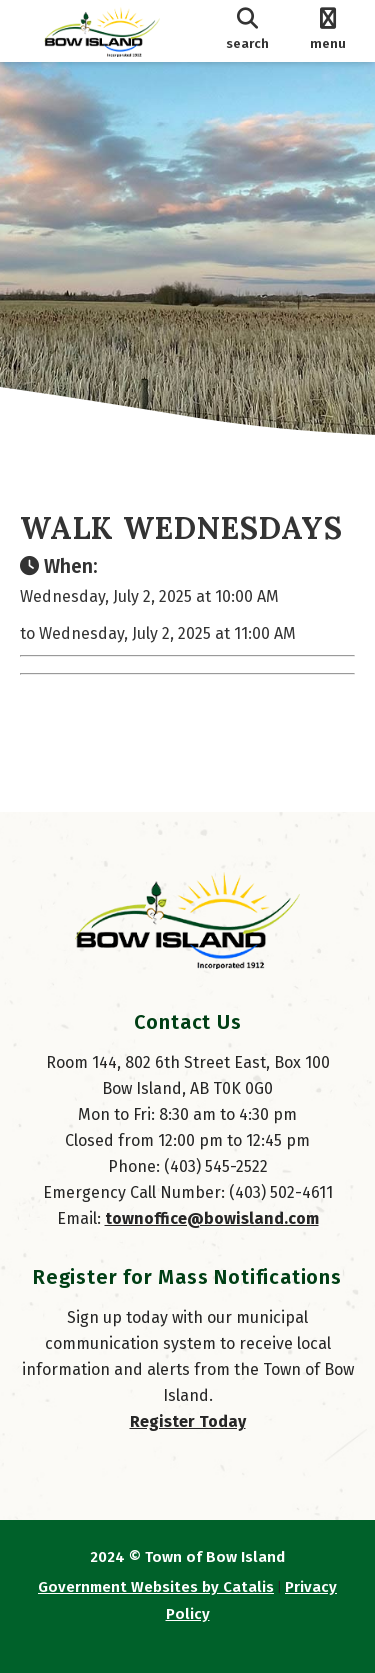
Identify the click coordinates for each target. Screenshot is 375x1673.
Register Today (188, 1421)
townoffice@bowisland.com (212, 1218)
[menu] (327, 31)
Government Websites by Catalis (156, 1587)
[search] (248, 31)
